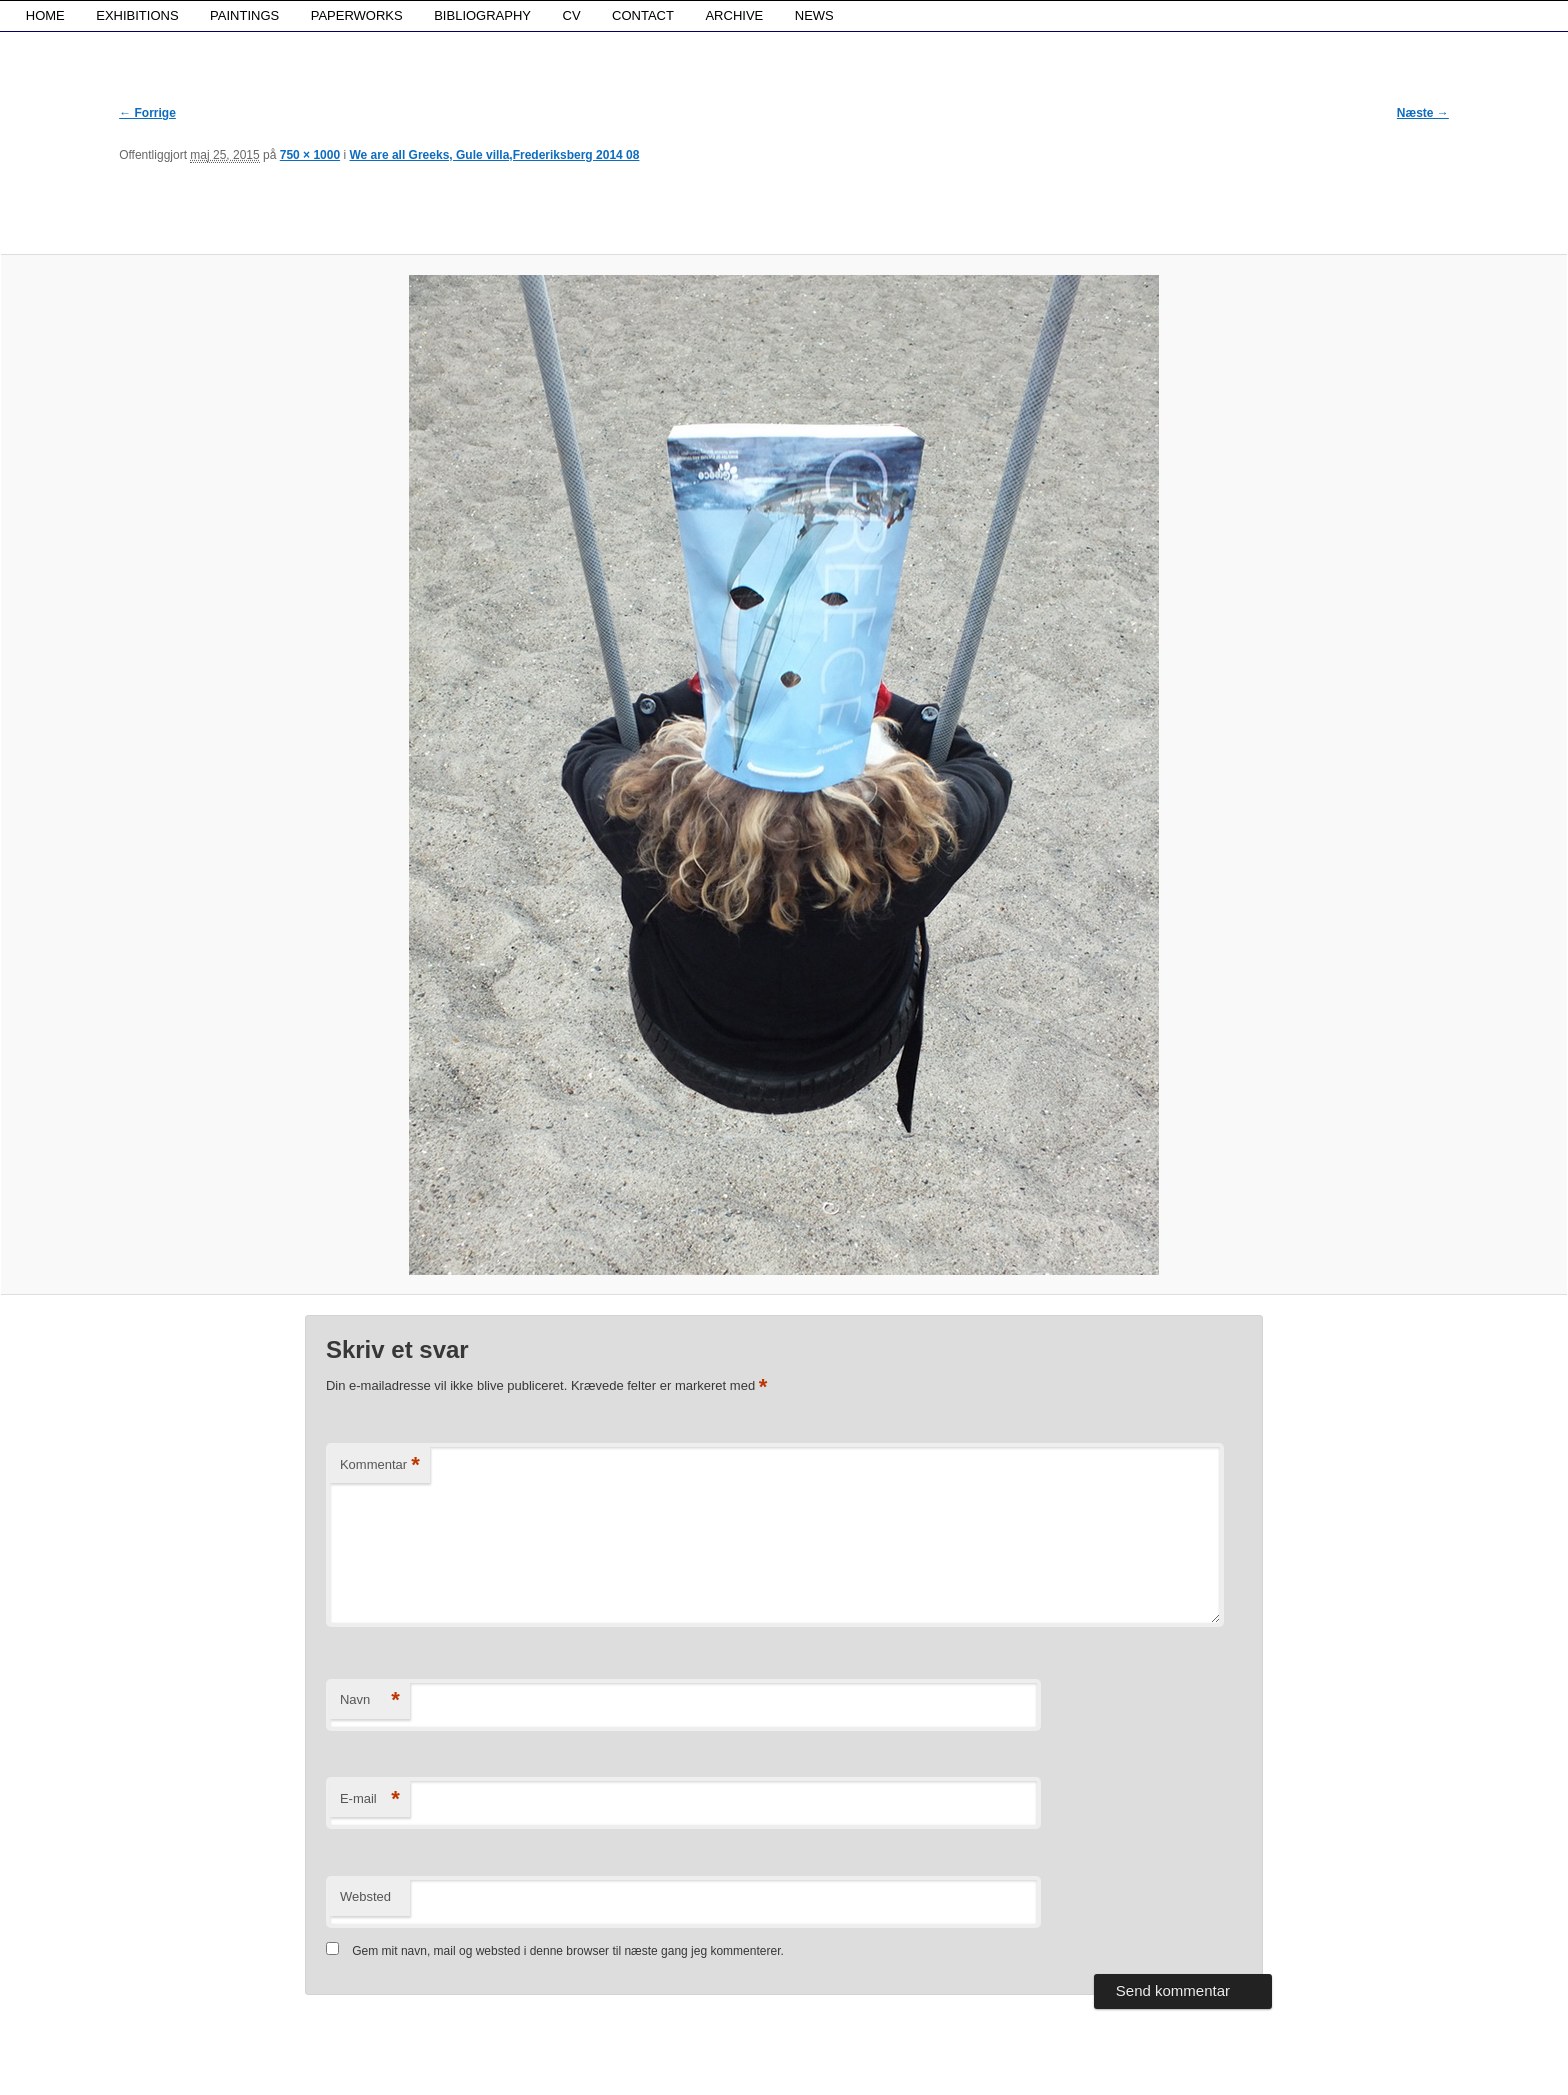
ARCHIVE (734, 15)
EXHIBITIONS (137, 15)
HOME (45, 15)
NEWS (814, 15)
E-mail (370, 1799)
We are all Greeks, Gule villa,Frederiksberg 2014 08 (494, 155)
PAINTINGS (244, 15)
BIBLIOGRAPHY (482, 15)
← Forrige (147, 113)
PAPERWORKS (357, 15)
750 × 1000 (310, 155)
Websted (365, 1896)
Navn (370, 1700)
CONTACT (643, 15)
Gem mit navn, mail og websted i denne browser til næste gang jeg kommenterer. (568, 1951)
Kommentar (380, 1465)
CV (572, 15)
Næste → (1423, 113)
